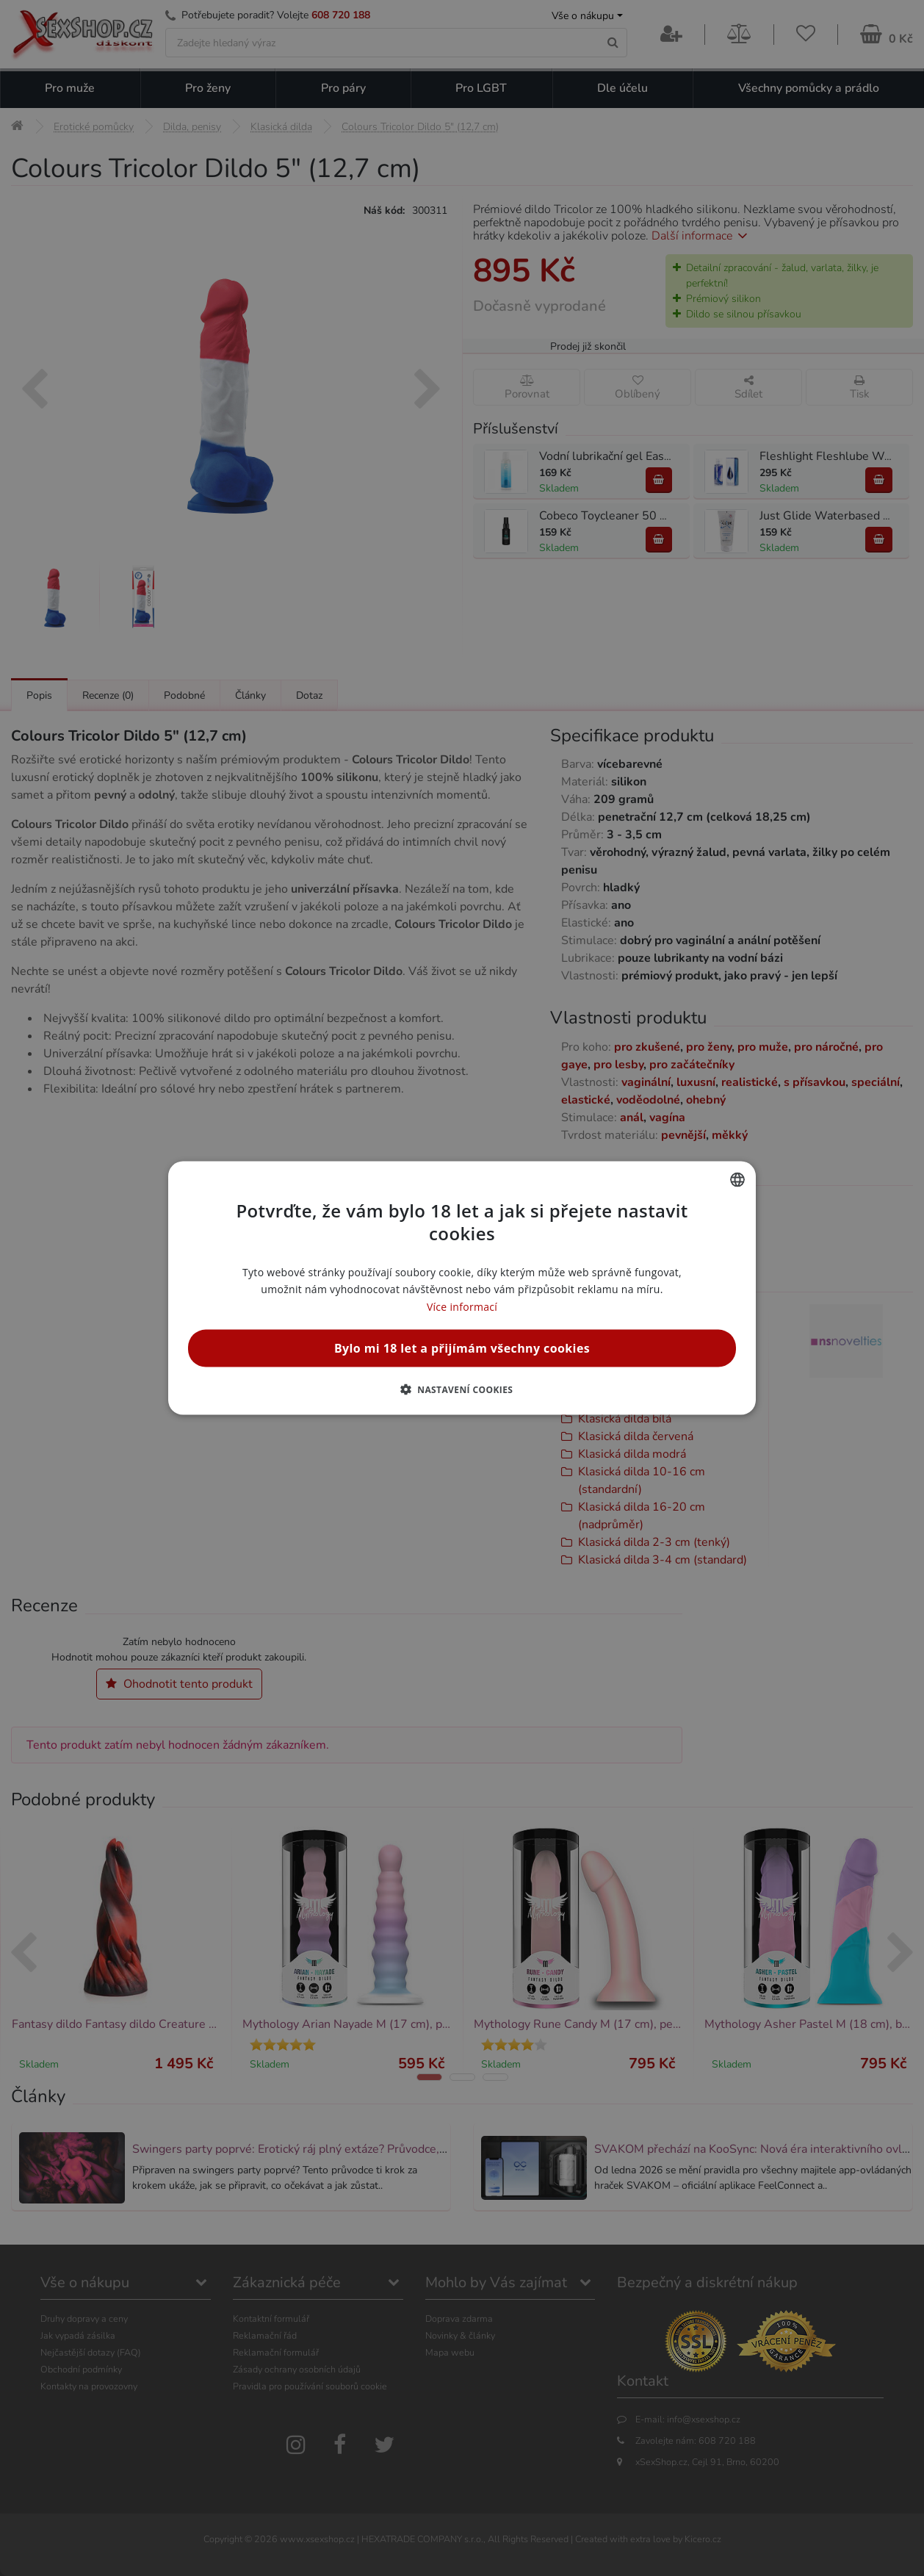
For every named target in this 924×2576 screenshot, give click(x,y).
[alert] (462, 1288)
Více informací (462, 1306)
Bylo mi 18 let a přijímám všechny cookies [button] (462, 1347)
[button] (462, 1388)
